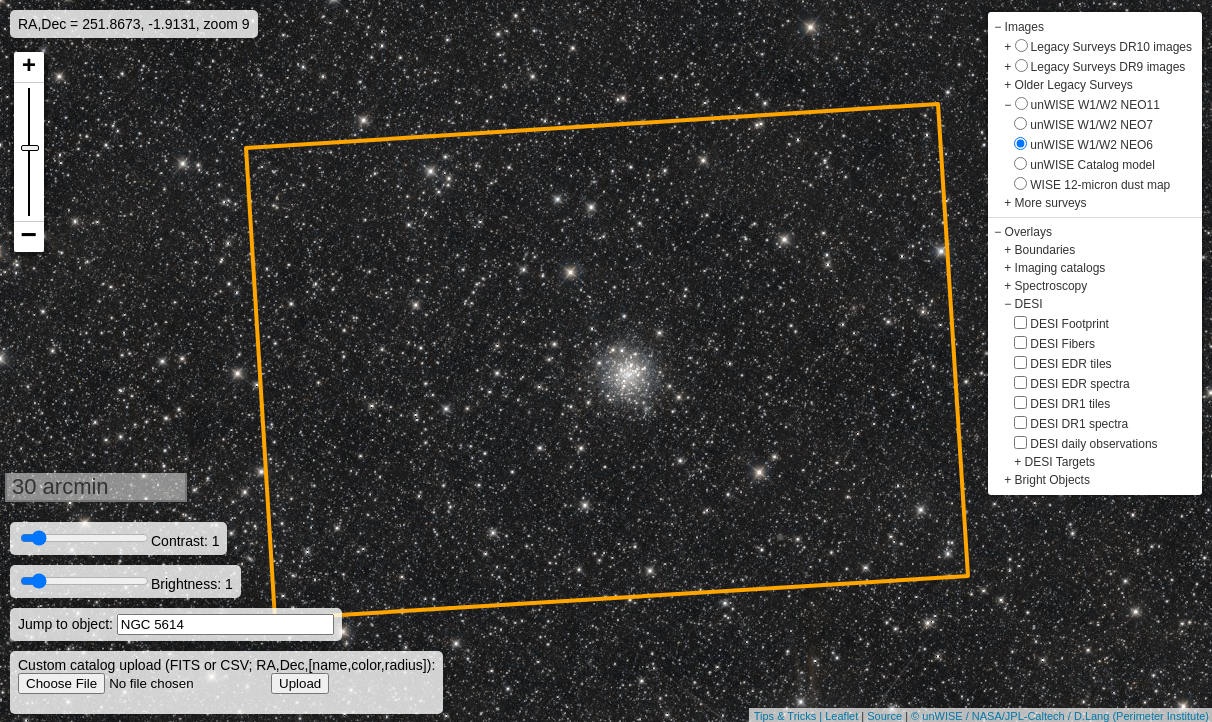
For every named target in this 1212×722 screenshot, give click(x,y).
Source (884, 716)
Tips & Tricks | (790, 716)
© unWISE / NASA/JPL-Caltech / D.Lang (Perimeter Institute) (1060, 716)
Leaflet (841, 716)
